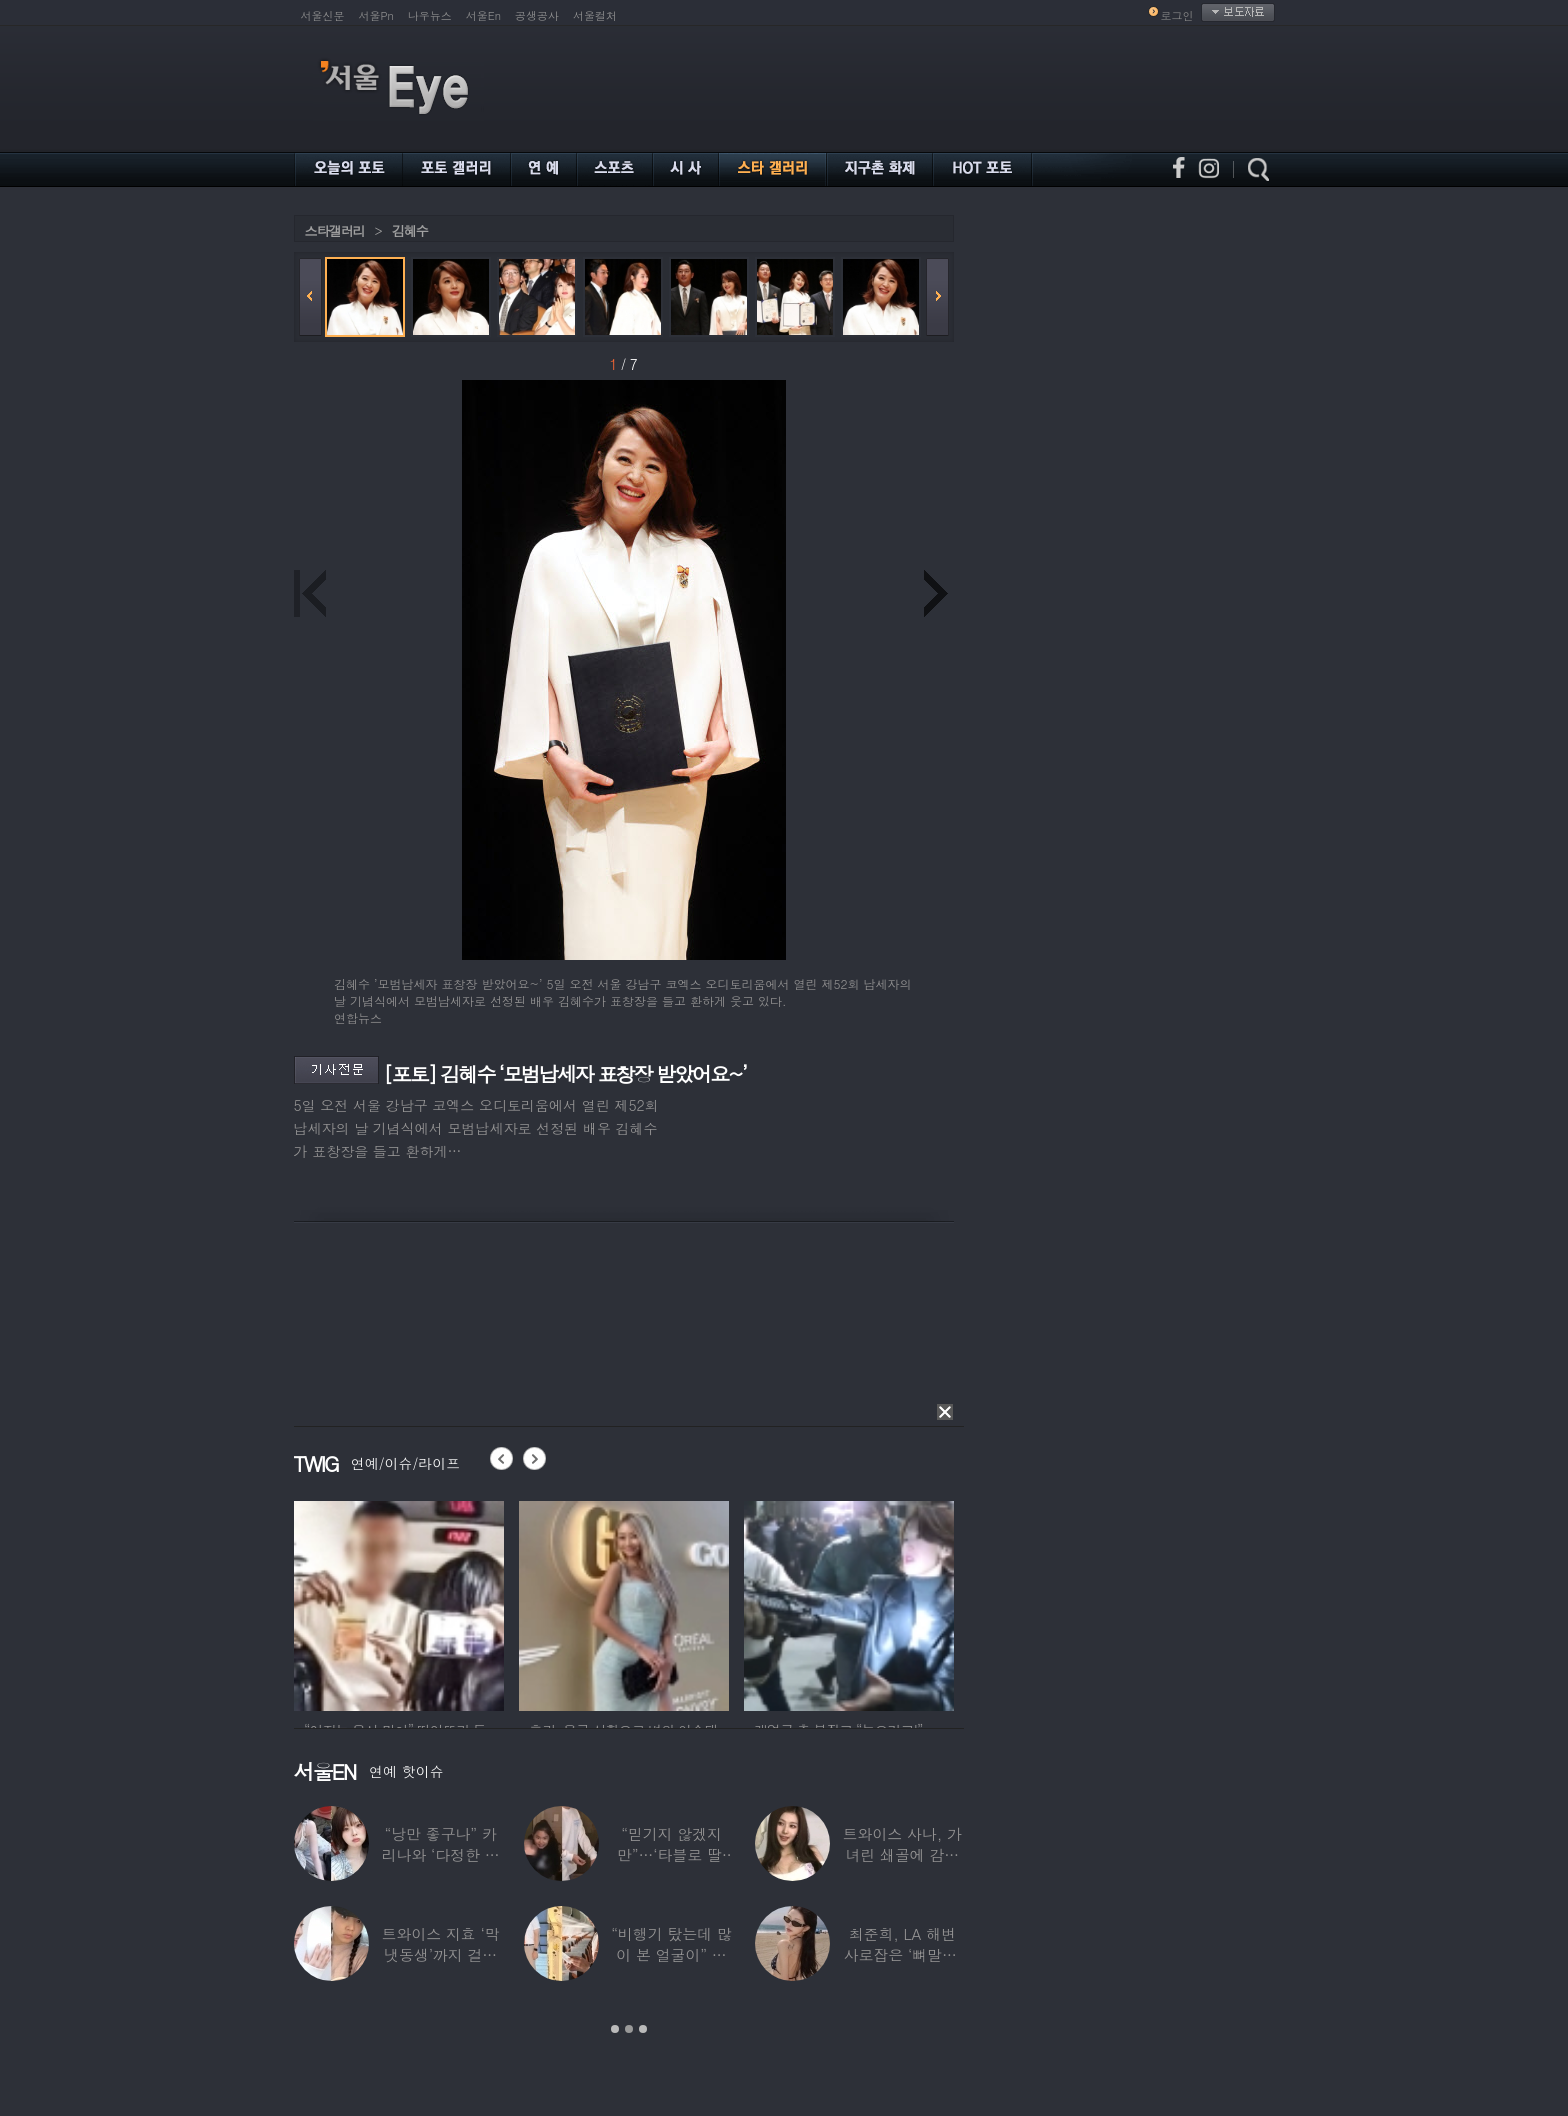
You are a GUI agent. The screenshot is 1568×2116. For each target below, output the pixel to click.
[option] (399, 1603)
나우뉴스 (430, 15)
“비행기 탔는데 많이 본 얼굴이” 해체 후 (671, 1954)
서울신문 (323, 15)
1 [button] (615, 2029)
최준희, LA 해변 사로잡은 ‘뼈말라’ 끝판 (901, 1954)
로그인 (1177, 15)
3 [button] (643, 2029)
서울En (483, 15)
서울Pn (376, 15)
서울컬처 (595, 15)
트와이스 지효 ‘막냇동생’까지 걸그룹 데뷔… (440, 1954)
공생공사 (537, 15)
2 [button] (629, 2029)
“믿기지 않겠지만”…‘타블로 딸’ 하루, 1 (670, 1854)
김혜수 (410, 230)
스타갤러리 (335, 230)
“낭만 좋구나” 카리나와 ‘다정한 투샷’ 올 (440, 1854)
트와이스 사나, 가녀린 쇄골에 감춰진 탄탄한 (901, 1854)
